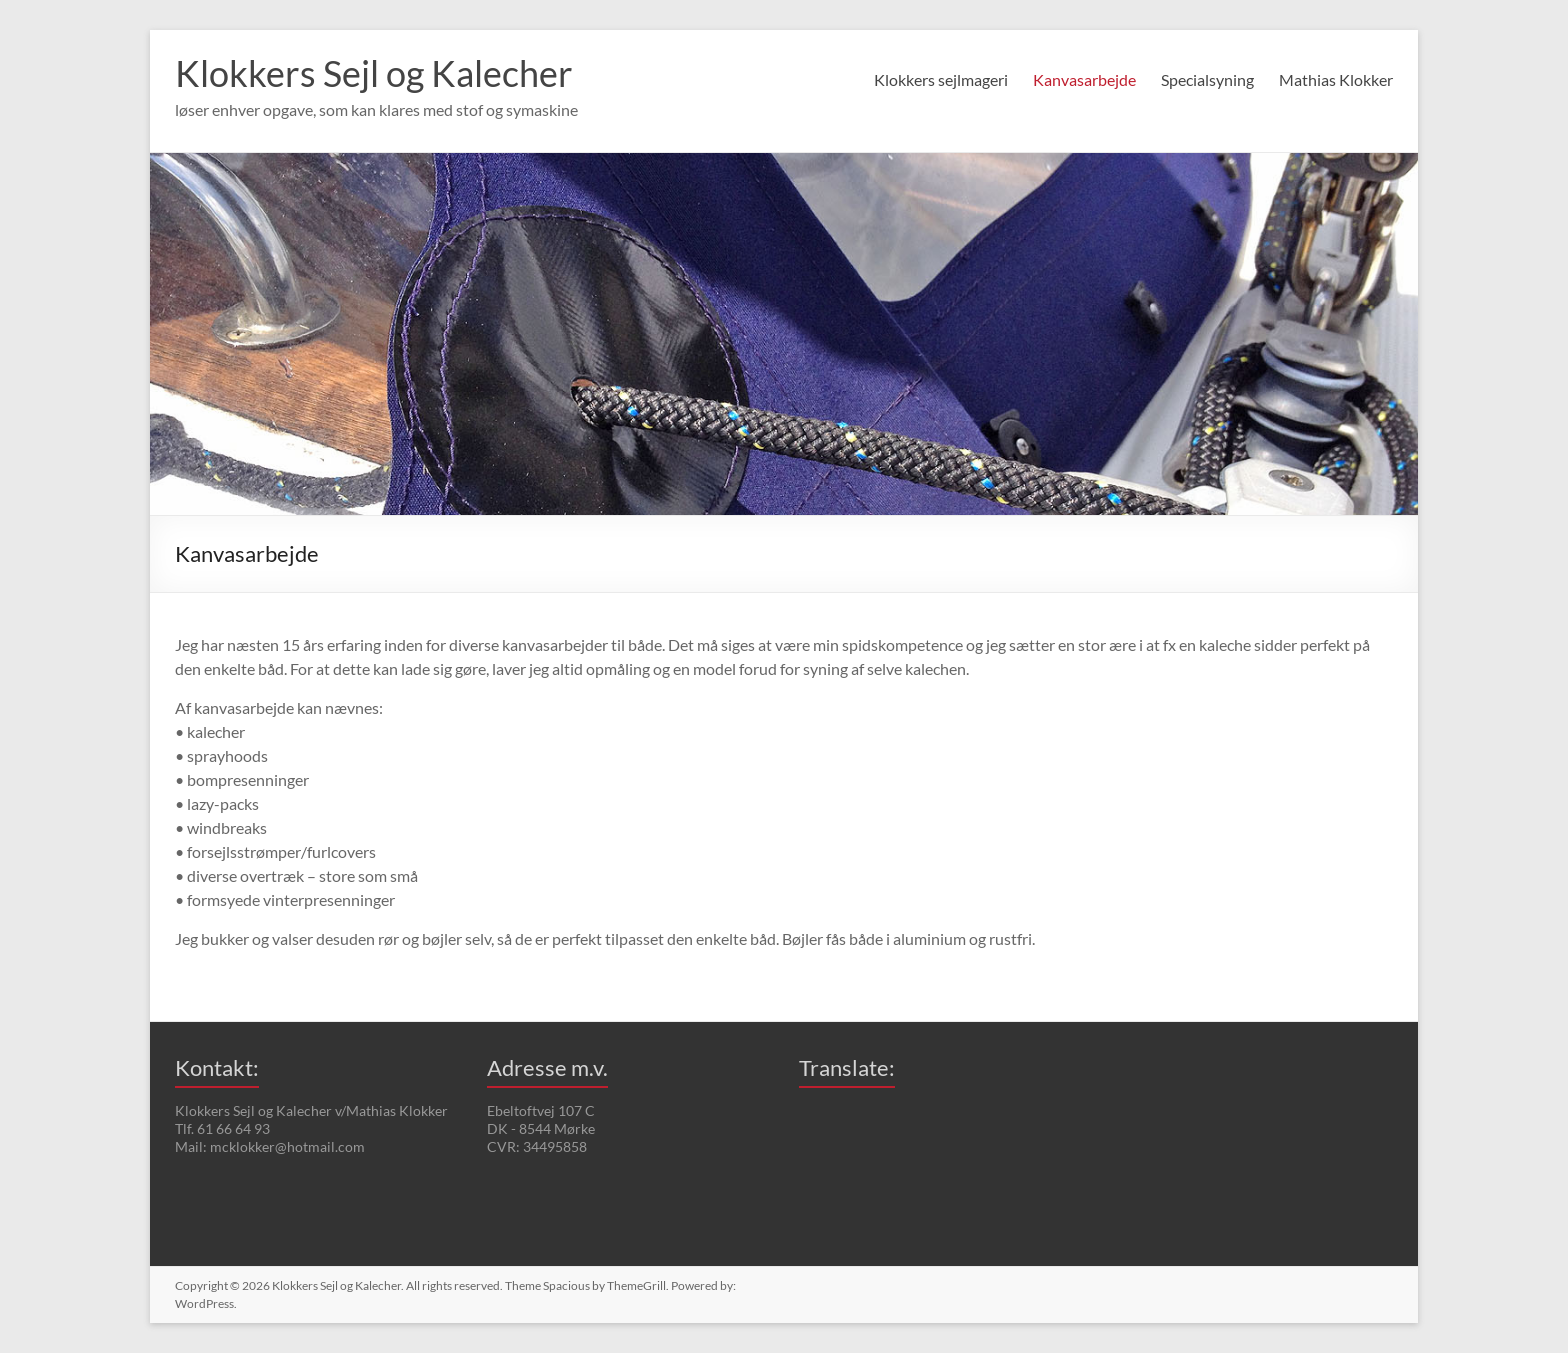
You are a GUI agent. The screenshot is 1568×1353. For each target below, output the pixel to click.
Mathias (1336, 79)
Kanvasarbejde (1084, 79)
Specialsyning (1207, 79)
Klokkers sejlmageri (941, 79)
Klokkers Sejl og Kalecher (374, 73)
